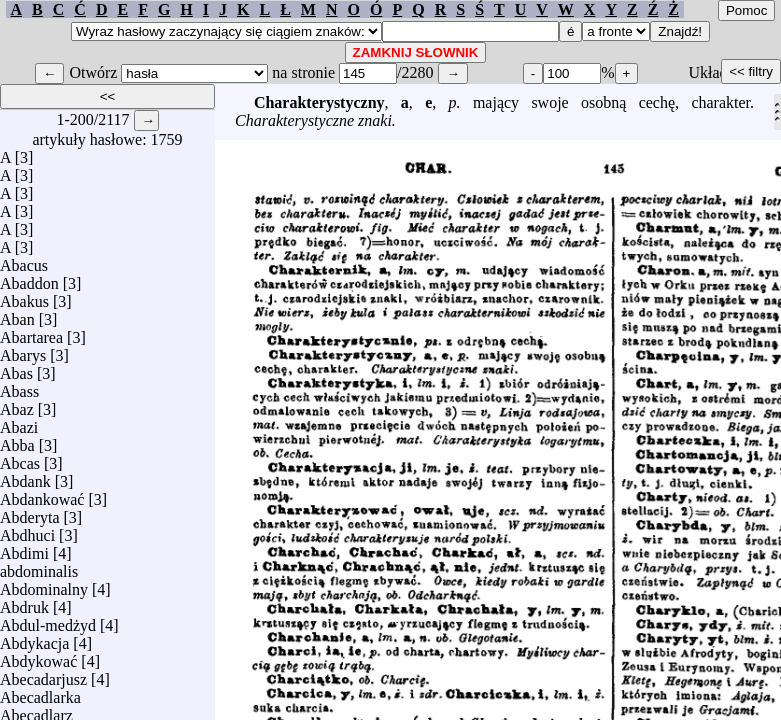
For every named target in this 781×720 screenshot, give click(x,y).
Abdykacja (34, 638)
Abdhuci (27, 530)
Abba (17, 440)
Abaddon (29, 278)
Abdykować (38, 656)
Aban (17, 314)
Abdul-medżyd (48, 620)
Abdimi (24, 548)
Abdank (25, 476)
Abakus (24, 296)
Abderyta (30, 512)
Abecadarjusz (43, 674)
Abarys (23, 350)
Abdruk (24, 602)
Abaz (17, 404)
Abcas (20, 458)
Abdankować (42, 494)
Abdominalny (44, 584)
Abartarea (31, 332)
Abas (16, 368)
